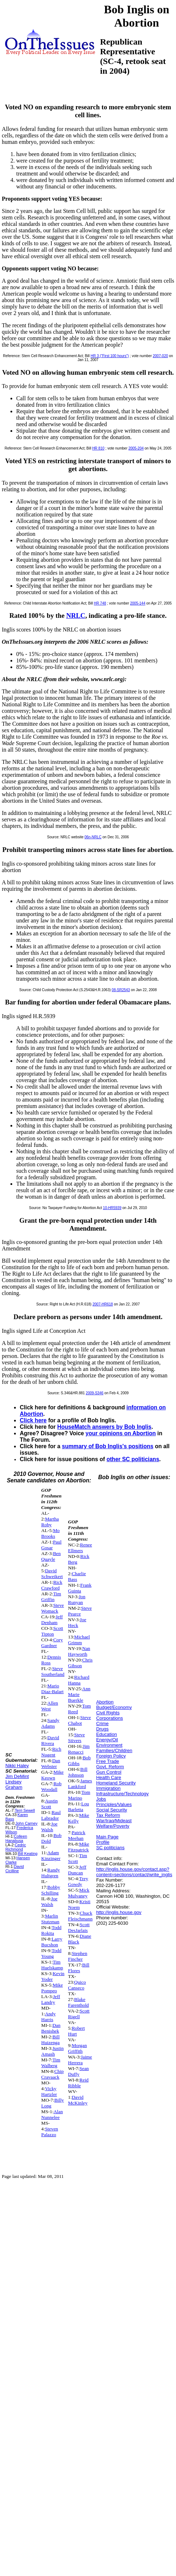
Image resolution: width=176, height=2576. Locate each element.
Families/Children (114, 1750)
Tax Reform (108, 1815)
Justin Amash (52, 2051)
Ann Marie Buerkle (79, 1694)
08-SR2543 (121, 990)
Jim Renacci (79, 1749)
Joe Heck (77, 1622)
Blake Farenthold (78, 2002)
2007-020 (160, 356)
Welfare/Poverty (112, 1826)
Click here (33, 1420)
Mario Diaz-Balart (52, 1688)
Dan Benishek (50, 2028)
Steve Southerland (52, 1671)
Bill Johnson (77, 1772)
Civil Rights (107, 1712)
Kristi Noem (79, 1904)
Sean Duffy (78, 2071)
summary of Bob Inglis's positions (107, 1446)
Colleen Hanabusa (16, 1838)
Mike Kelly (78, 1818)
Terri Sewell (25, 1810)
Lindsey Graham (13, 1784)
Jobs (101, 1799)
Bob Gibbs (79, 1760)
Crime (102, 1723)
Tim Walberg (50, 2062)
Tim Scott (77, 1858)
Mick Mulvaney (78, 1892)
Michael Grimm (79, 1639)
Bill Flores (78, 1967)
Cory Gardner (52, 1642)
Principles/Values (114, 1804)
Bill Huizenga (50, 2039)
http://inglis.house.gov (118, 1912)
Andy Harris (48, 2016)
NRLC (75, 615)
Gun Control (108, 1772)
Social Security (111, 1810)
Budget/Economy (114, 1707)
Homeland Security (116, 1783)
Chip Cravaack (52, 2074)
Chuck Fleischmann (80, 1915)
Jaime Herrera (80, 2059)
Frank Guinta (79, 1588)
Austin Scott (49, 1803)
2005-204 (136, 448)
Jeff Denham (52, 1619)
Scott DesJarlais (79, 1927)
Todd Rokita (51, 1930)
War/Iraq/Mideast (114, 1820)
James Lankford (80, 1783)
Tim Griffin (51, 1596)
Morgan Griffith (77, 2048)
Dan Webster (50, 1763)
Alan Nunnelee (52, 2114)
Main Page (107, 1836)
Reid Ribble (78, 2082)
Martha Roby (50, 1521)
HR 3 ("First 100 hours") (110, 356)
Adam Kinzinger (50, 1855)
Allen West (49, 1705)
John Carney (26, 1823)
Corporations (109, 1718)
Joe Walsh (49, 1826)
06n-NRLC (93, 837)
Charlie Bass (77, 1576)
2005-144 (137, 603)
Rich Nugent (51, 1751)
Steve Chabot (79, 1720)
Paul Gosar (51, 1544)
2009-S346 (94, 1393)
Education (106, 1734)
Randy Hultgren (50, 1872)
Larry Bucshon (51, 1941)
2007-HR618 (102, 1304)
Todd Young (51, 1953)
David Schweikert (52, 1573)
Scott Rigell (79, 2013)
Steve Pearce (80, 1611)
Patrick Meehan (76, 1835)
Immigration (108, 1788)
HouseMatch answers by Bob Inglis (104, 1427)
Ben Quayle (51, 1556)
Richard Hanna (78, 1680)
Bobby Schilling (50, 1890)
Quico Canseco (77, 1985)
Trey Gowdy (78, 1881)
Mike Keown (52, 1775)
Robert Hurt (76, 2031)
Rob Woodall (51, 1786)
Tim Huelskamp (52, 1964)
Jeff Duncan (77, 1869)
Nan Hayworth (79, 1651)
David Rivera (50, 1740)
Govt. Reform (110, 1766)
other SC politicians (133, 1459)
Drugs (102, 1729)
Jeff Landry (50, 1999)
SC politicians (110, 1847)
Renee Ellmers (80, 1547)
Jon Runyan (76, 1599)
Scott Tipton (52, 1631)
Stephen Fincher (77, 1956)
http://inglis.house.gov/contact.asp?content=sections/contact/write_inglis (134, 1871)
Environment (109, 1745)
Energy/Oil (107, 1739)
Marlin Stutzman (50, 1918)
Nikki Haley (17, 1765)
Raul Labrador (51, 1815)
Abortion (104, 1702)
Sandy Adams (50, 1723)
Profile (102, 1842)
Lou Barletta (78, 1806)
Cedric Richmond (15, 1847)
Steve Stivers (76, 1737)
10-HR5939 (112, 1208)
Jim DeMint (17, 1776)
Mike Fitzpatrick (78, 1846)
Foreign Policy (111, 1756)
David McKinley (77, 2100)
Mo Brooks (50, 1533)
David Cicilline (14, 1868)
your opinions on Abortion (121, 1433)
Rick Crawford (52, 1585)
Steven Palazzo (49, 2131)
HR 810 (98, 448)
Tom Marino (79, 1795)
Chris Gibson (80, 1662)
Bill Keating (27, 1853)
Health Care (108, 1777)
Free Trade (107, 1761)
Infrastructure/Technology (122, 1793)
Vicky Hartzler (49, 2091)
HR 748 (100, 603)
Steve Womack (52, 1608)
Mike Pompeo (52, 1987)
